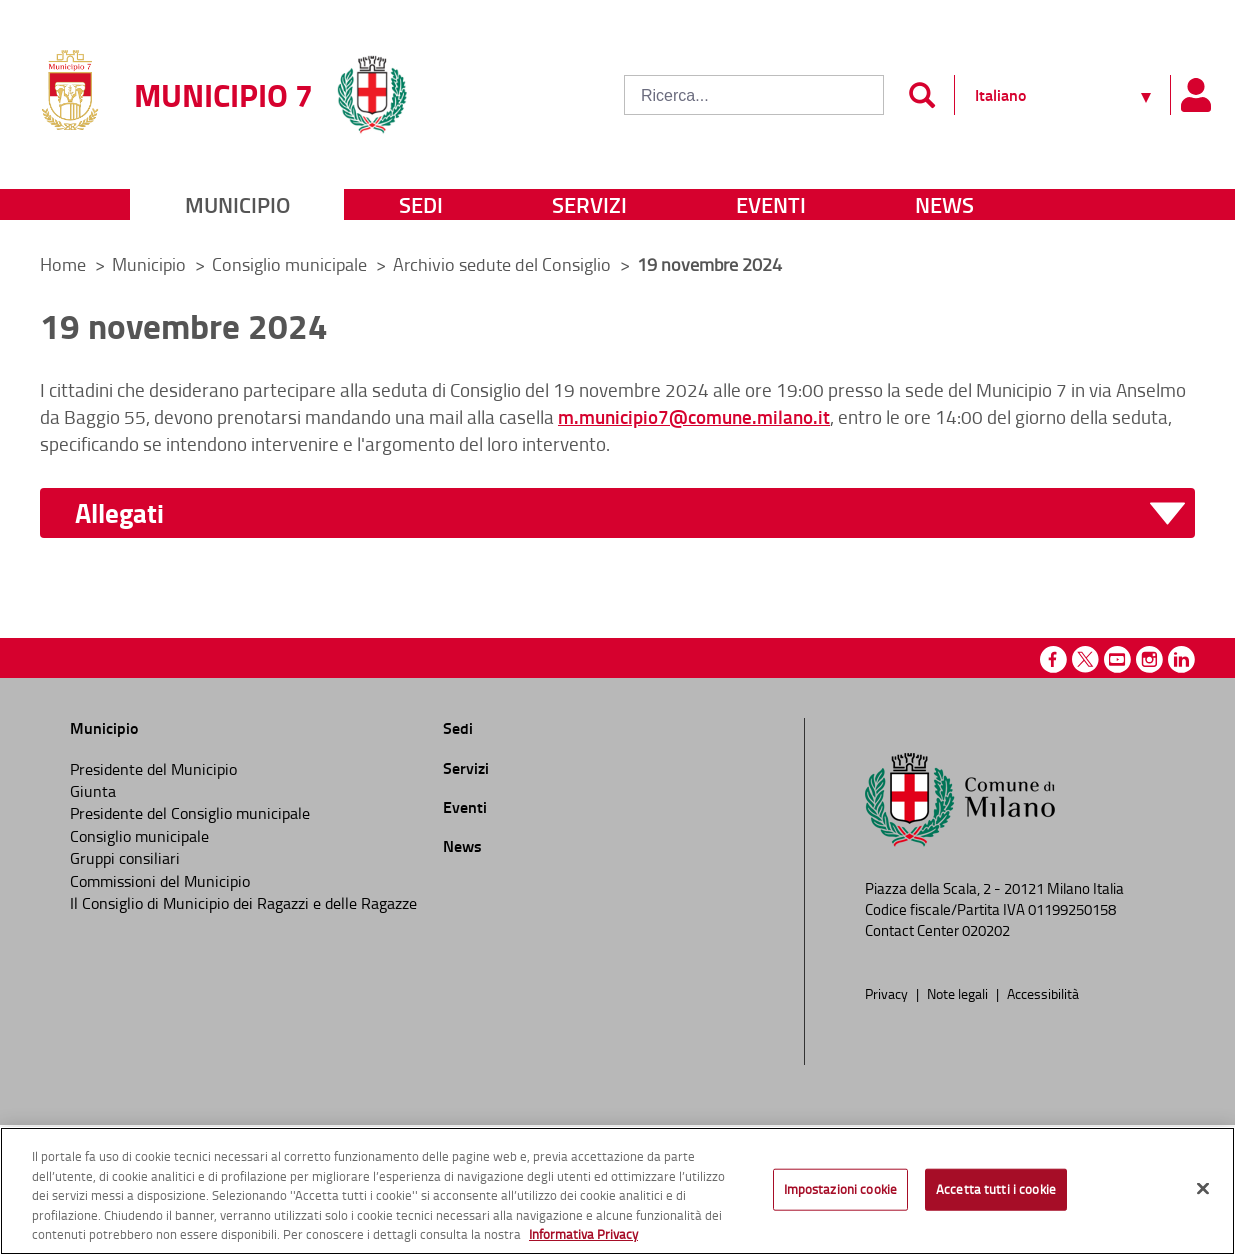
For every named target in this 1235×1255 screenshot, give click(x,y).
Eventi (771, 204)
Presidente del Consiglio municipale (190, 813)
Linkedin (1181, 659)
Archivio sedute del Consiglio (504, 264)
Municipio (237, 204)
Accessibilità (1043, 993)
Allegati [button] (119, 513)
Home (63, 264)
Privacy (888, 993)
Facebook (1053, 659)
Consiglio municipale (291, 264)
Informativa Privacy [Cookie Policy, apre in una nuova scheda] (583, 1234)
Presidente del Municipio (153, 769)
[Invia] (921, 95)
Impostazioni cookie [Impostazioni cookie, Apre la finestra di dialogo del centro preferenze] (840, 1189)
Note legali (959, 993)
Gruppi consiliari (125, 858)
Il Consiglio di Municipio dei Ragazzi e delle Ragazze (243, 903)
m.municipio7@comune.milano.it (694, 416)
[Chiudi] (1203, 1189)
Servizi (589, 204)
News (944, 204)
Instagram (1149, 659)
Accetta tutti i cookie (996, 1189)
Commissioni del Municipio (160, 881)
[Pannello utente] (1195, 95)
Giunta (93, 791)
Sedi (421, 204)
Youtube (1117, 659)
